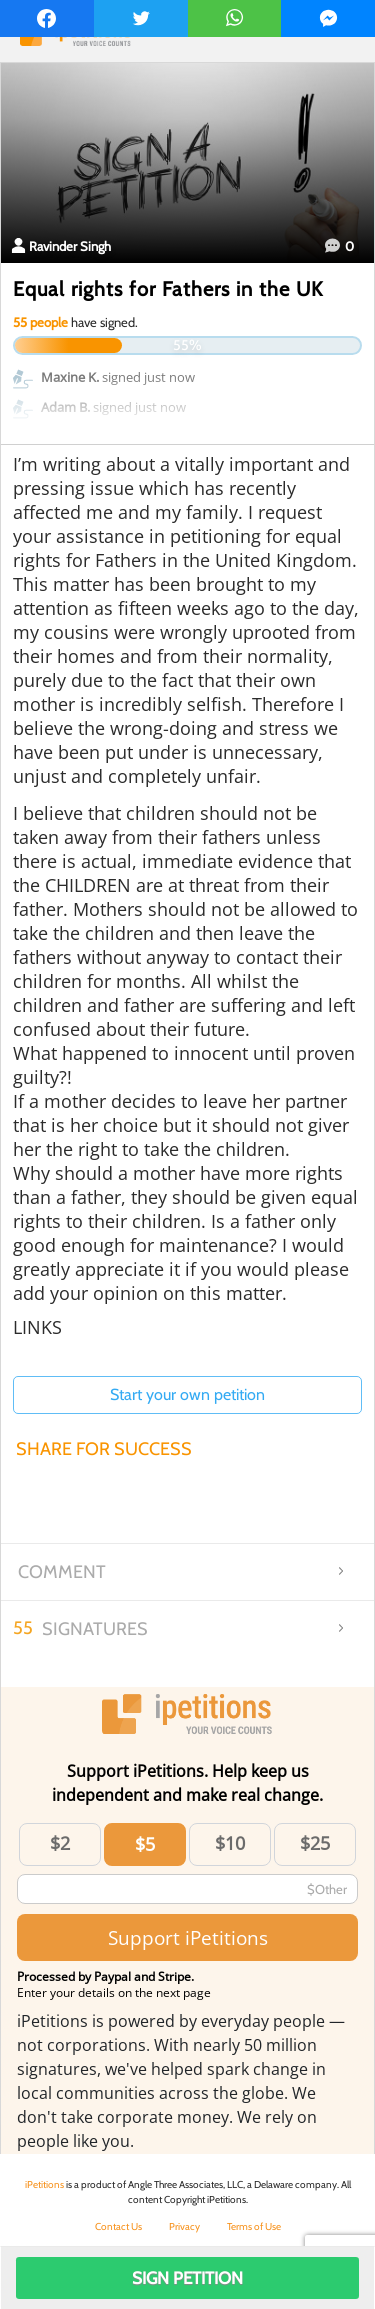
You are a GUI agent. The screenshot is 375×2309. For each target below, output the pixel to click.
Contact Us (118, 2226)
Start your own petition (187, 1394)
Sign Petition (187, 2278)
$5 (145, 1844)
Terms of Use (254, 2226)
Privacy (184, 2226)
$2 (60, 1843)
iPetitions (44, 2184)
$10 (230, 1843)
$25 (315, 1843)
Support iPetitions (188, 1937)
